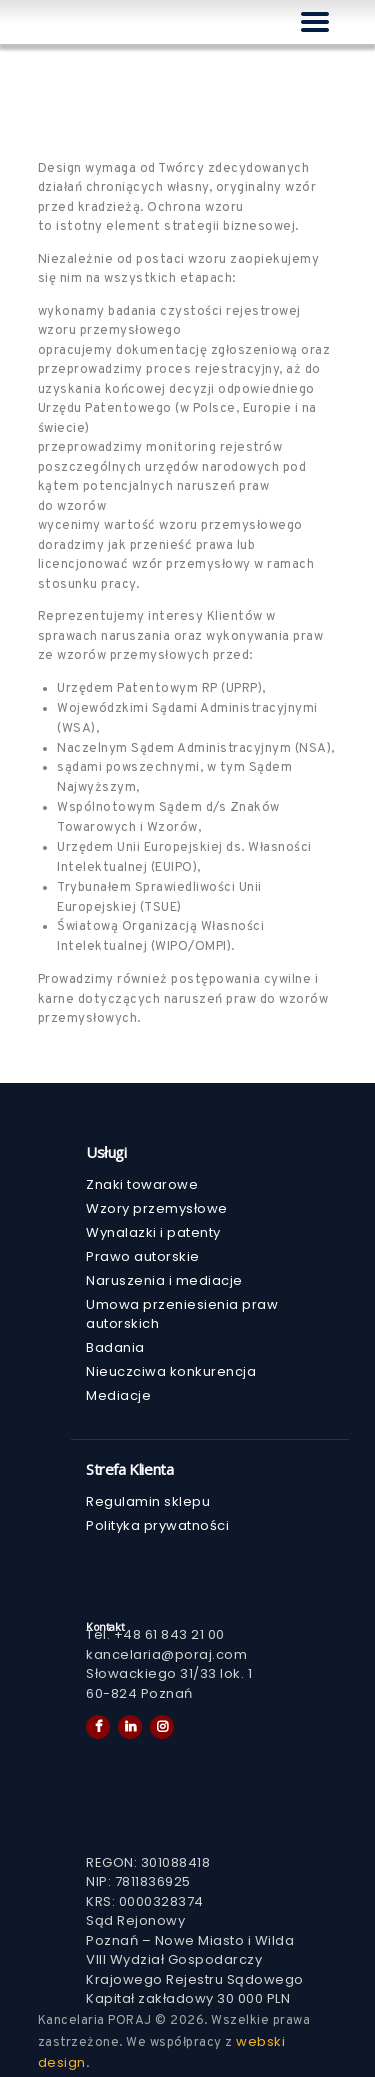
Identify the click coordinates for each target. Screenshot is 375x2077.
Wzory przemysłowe (157, 1208)
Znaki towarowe (142, 1184)
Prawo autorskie (143, 1256)
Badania (115, 1347)
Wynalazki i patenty (153, 1232)
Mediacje (118, 1395)
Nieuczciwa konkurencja (171, 1371)
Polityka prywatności (157, 1525)
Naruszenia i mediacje (164, 1280)
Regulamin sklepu (148, 1501)
